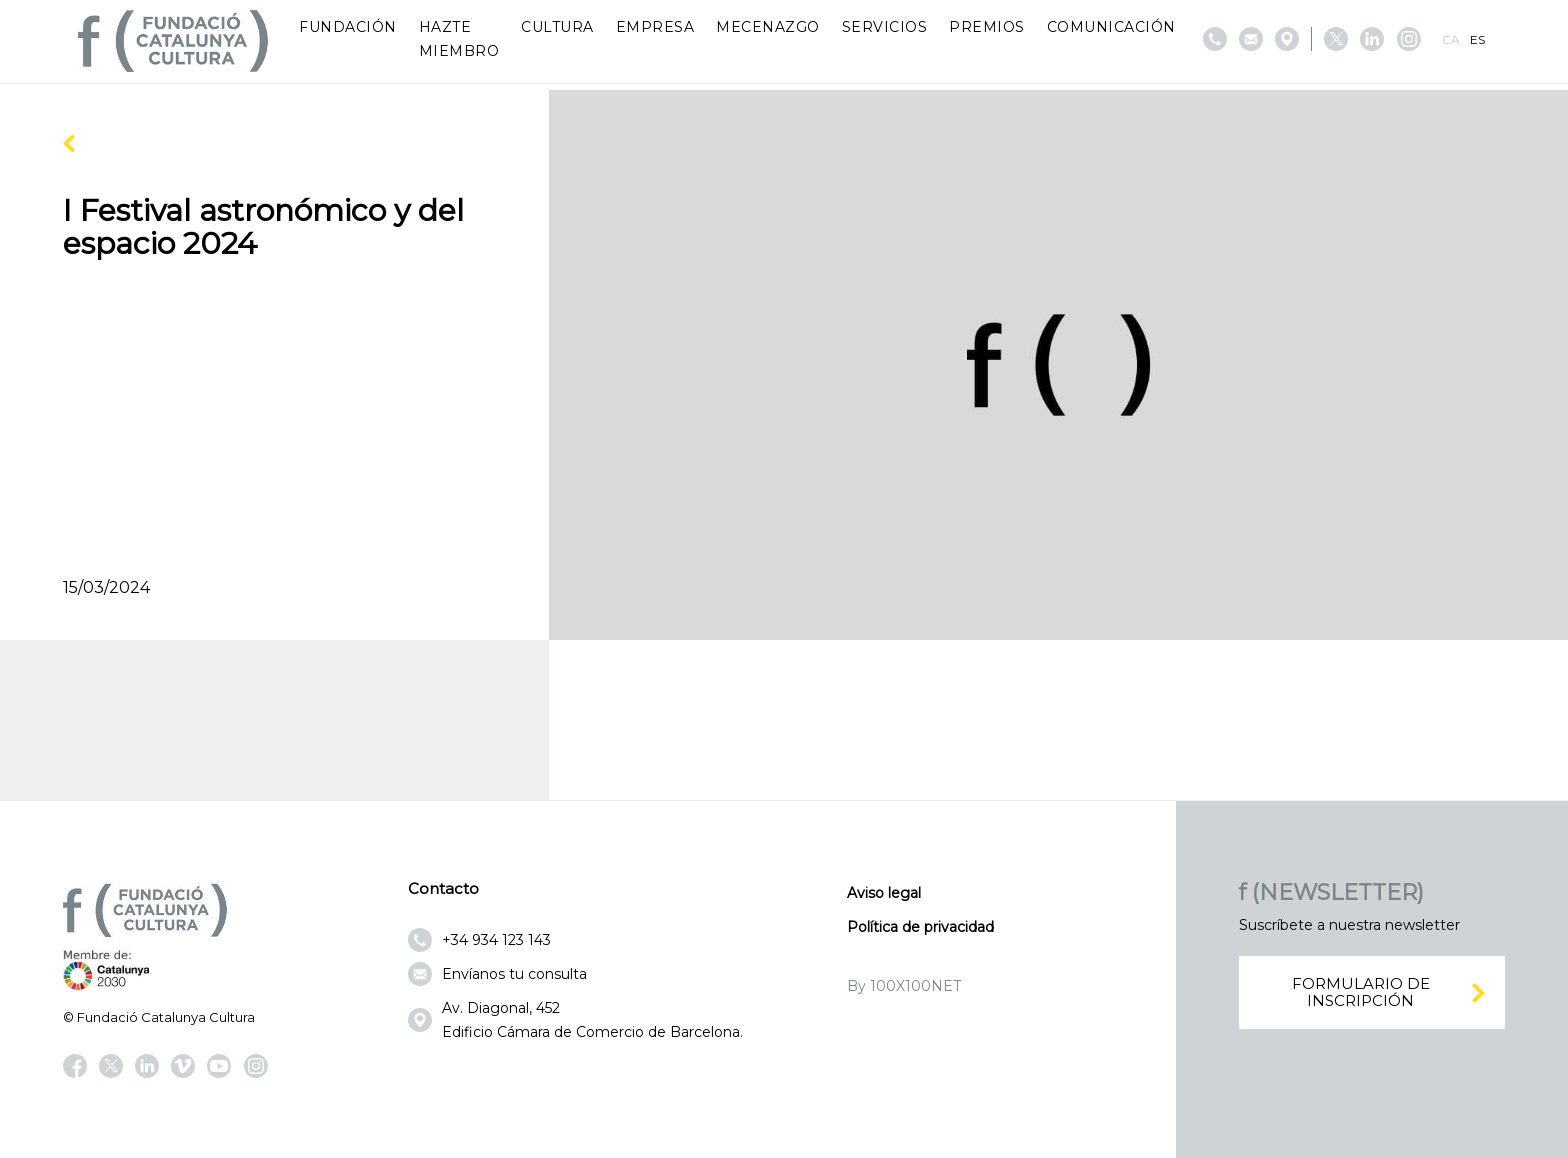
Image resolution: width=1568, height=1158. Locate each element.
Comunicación (1111, 27)
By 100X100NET (904, 986)
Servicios (885, 27)
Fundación (348, 27)
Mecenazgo (768, 27)
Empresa (655, 27)
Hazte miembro (459, 39)
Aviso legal (884, 893)
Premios (987, 27)
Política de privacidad (920, 927)
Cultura (557, 27)
